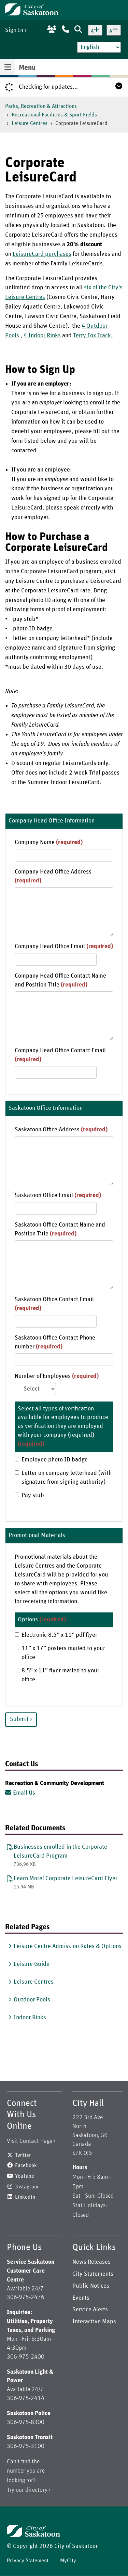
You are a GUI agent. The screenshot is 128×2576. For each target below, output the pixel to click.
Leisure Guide (31, 1964)
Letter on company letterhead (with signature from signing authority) (63, 1477)
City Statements (92, 2274)
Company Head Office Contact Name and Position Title (60, 980)
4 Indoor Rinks (42, 335)
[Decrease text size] (113, 30)
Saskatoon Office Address (61, 1130)
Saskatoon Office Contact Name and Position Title (60, 1229)
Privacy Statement (27, 2560)
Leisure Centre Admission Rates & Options (68, 1946)
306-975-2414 (25, 2398)
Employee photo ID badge (51, 1460)
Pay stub (29, 1495)
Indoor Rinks (30, 2017)
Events (80, 2298)
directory (36, 2490)
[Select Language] (99, 47)
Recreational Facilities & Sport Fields (54, 114)
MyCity (68, 2560)
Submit (19, 1719)
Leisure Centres (29, 123)
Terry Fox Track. (93, 335)
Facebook (26, 2165)
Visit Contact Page (29, 2141)
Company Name (49, 842)
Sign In (14, 30)
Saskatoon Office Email (58, 1195)
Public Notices (90, 2286)
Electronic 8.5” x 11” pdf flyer (56, 1635)
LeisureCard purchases (42, 254)
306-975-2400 (25, 2357)
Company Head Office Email (64, 946)
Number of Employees (57, 1376)
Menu (27, 68)
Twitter (23, 2155)
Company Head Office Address (53, 876)
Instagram (26, 2186)
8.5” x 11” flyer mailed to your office (57, 1675)
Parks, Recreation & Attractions (41, 106)
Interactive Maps (94, 2322)
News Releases (91, 2262)
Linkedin (25, 2197)
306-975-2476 (25, 2297)
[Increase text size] (95, 30)
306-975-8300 (25, 2422)
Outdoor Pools (32, 2000)
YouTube (24, 2176)
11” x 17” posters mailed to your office (60, 1652)
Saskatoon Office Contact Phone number (55, 1342)
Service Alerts (90, 2310)
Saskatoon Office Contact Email (54, 1303)
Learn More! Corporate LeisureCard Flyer (65, 1878)
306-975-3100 (25, 2446)
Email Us (24, 1793)
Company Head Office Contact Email (60, 1055)
